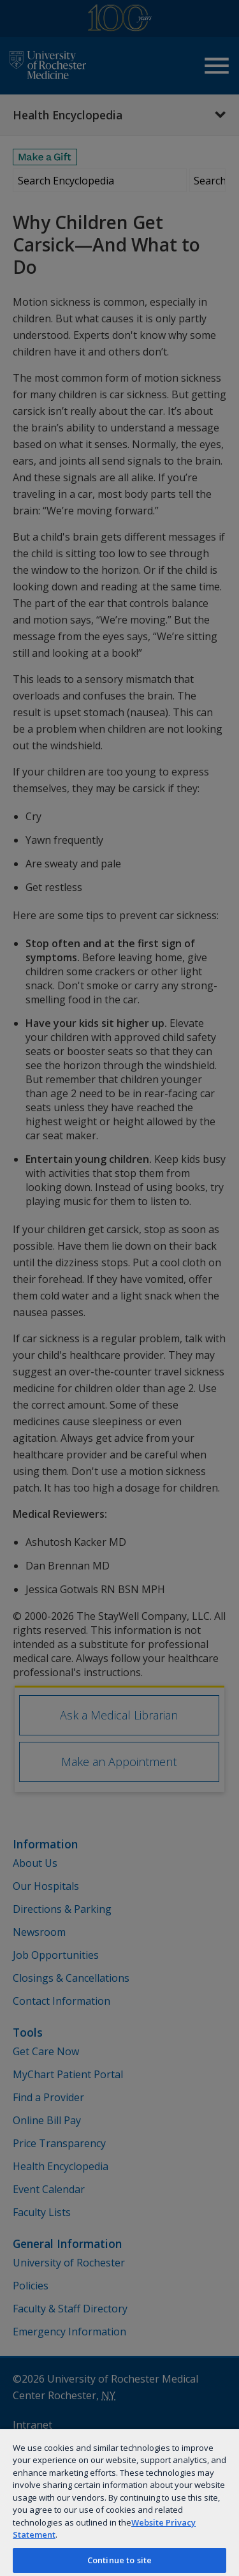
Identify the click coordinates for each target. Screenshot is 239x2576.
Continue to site (119, 2560)
